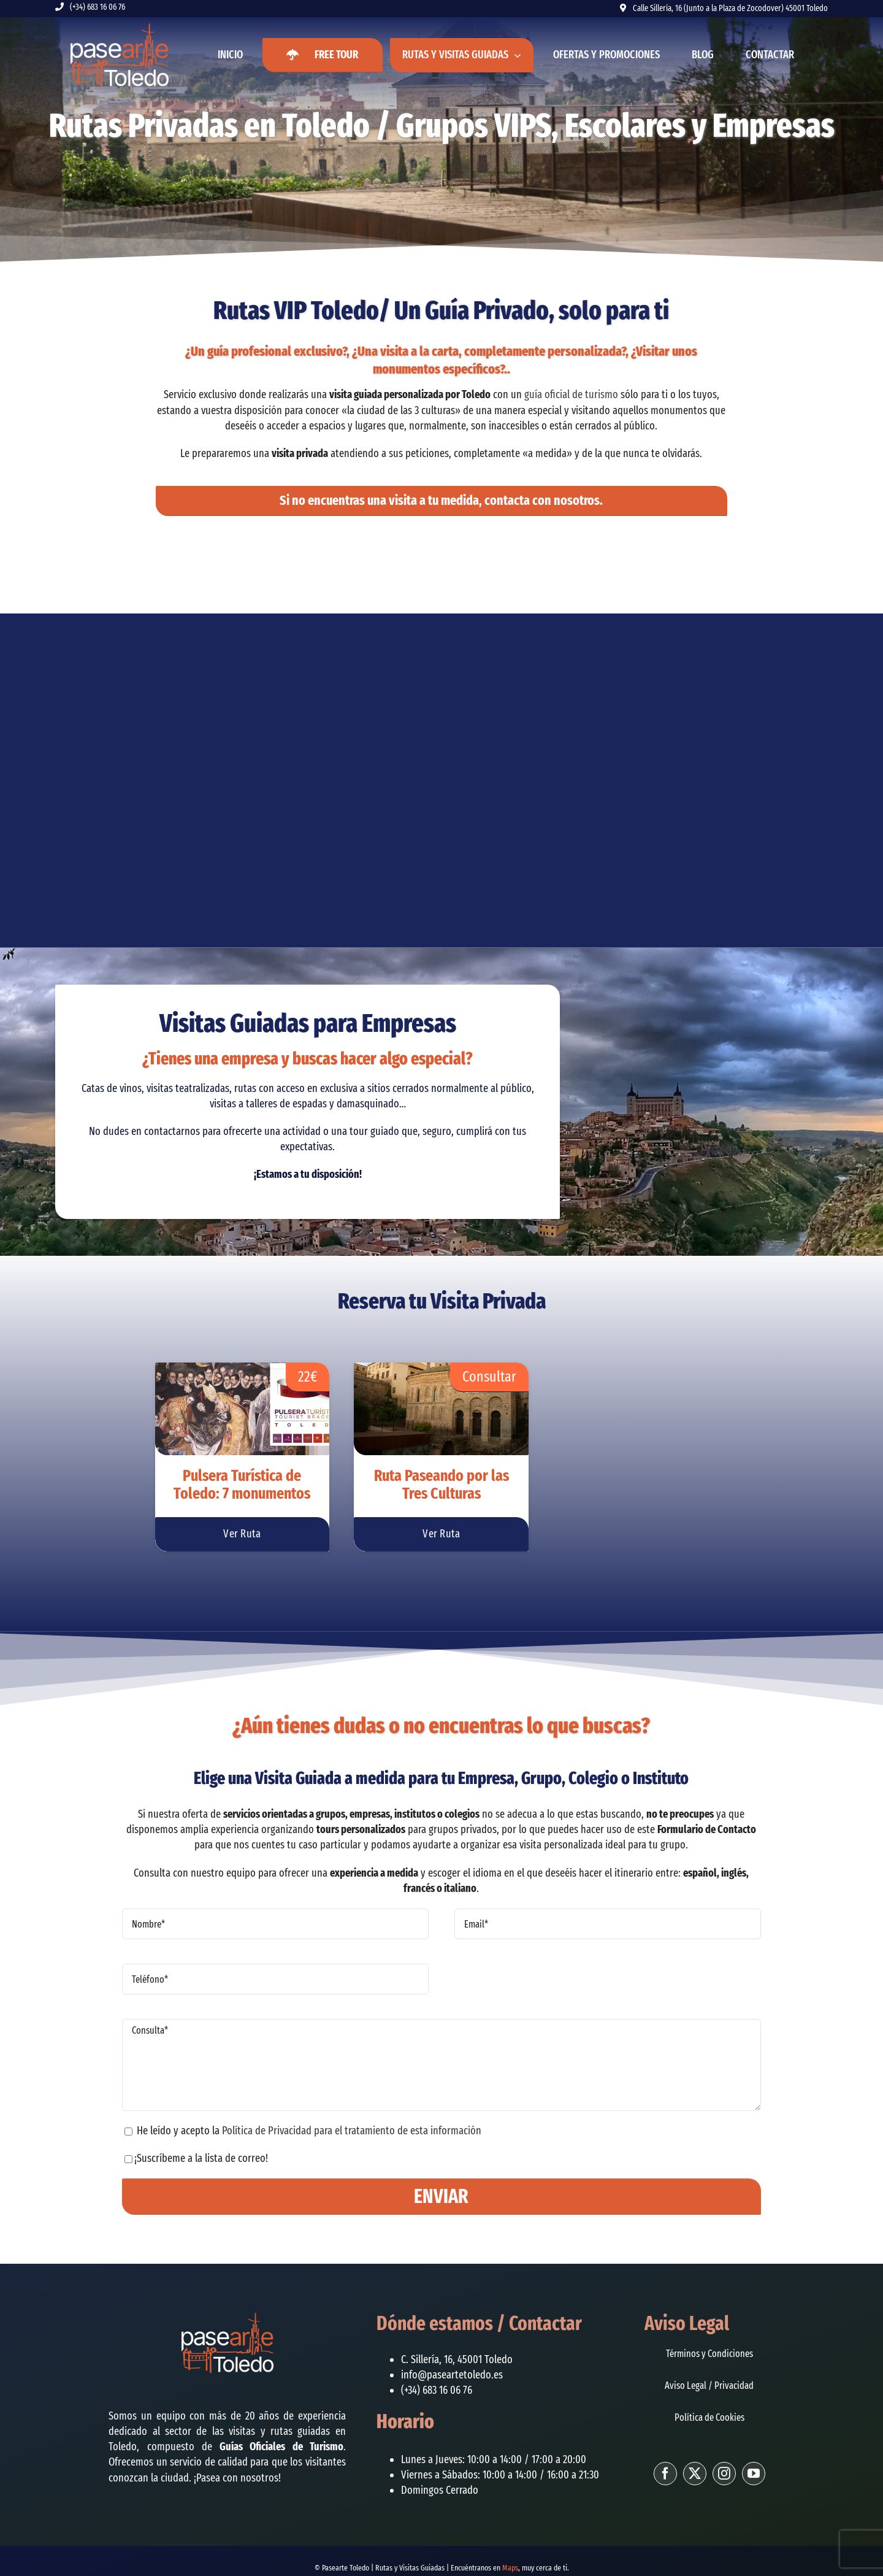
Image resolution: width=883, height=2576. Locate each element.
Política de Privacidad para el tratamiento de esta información (351, 2130)
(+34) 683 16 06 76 (97, 7)
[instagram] (724, 2473)
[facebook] (665, 2473)
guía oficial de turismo (571, 394)
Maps (510, 2567)
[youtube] (753, 2473)
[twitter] (694, 2473)
